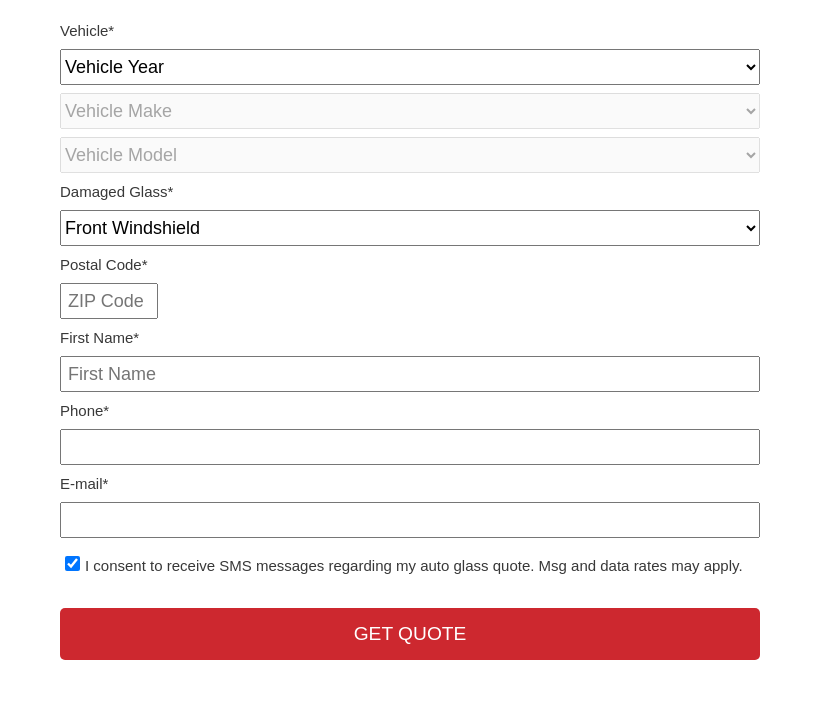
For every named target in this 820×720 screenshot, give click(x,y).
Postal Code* (104, 264)
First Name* (99, 337)
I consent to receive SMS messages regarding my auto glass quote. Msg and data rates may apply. (414, 565)
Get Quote (410, 633)
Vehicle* (87, 30)
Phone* (84, 410)
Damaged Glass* (116, 191)
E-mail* (84, 483)
